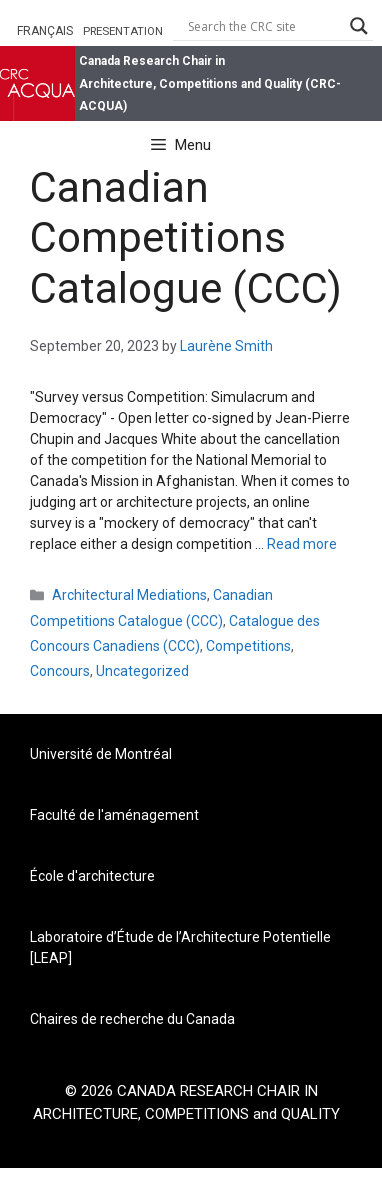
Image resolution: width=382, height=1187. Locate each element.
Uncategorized (142, 671)
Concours (60, 671)
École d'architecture (92, 876)
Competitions (248, 646)
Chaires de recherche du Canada (132, 1019)
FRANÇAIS (45, 31)
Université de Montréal (101, 754)
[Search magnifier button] (359, 26)
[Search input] (264, 26)
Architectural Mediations (129, 595)
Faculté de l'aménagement (114, 815)
